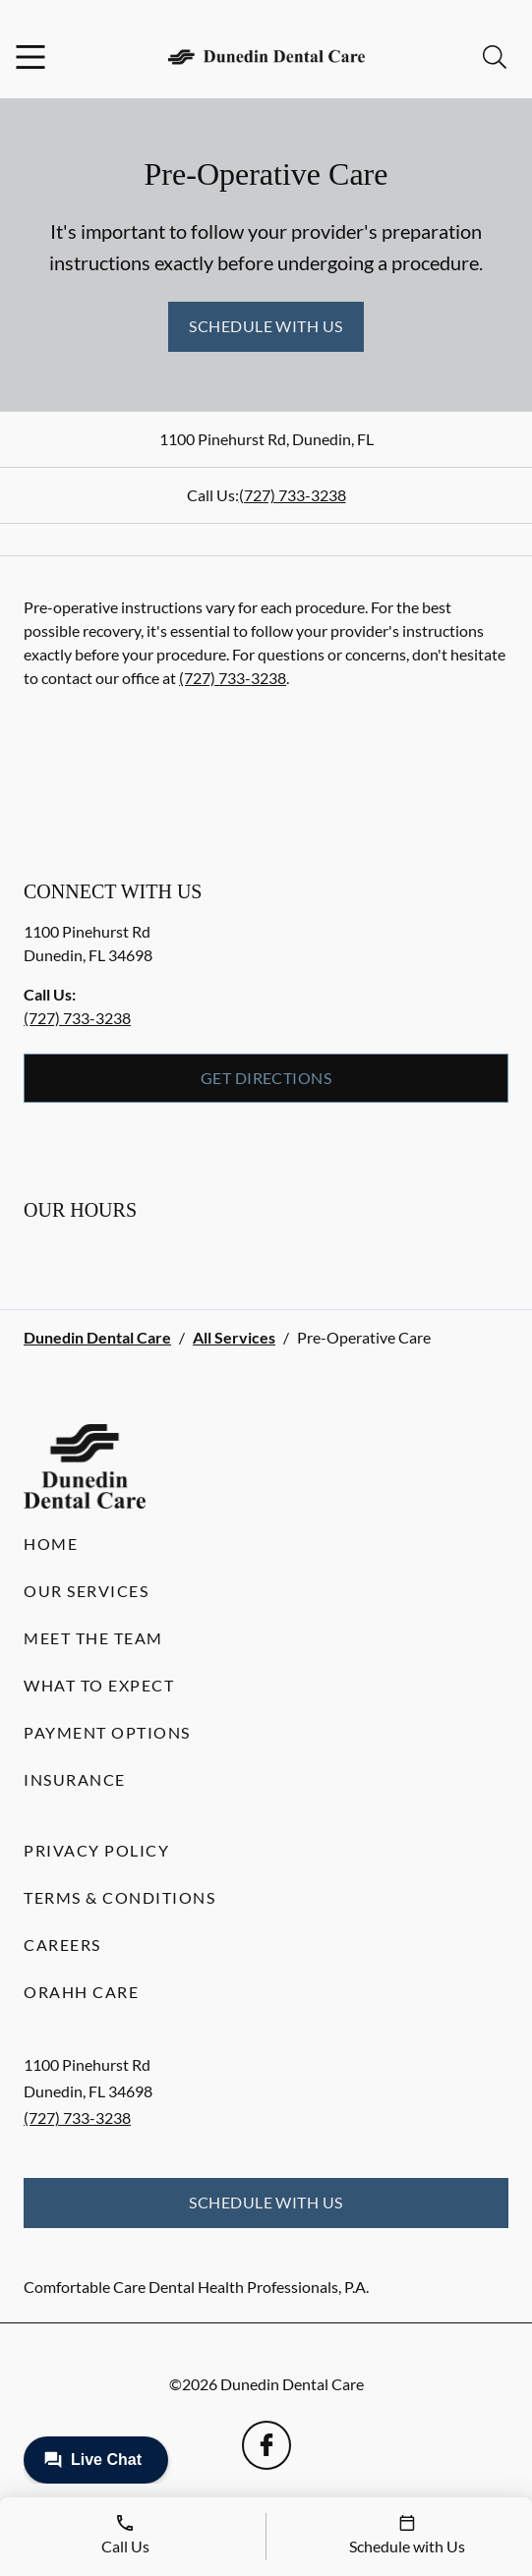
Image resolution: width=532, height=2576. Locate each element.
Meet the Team (93, 1638)
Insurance (75, 1779)
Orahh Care (81, 1991)
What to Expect (99, 1685)
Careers (62, 1944)
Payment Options (107, 1732)
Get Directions (266, 1077)
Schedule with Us (266, 325)
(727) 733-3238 (292, 495)
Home (51, 1543)
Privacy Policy (96, 1850)
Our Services (86, 1590)
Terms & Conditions (119, 1897)
